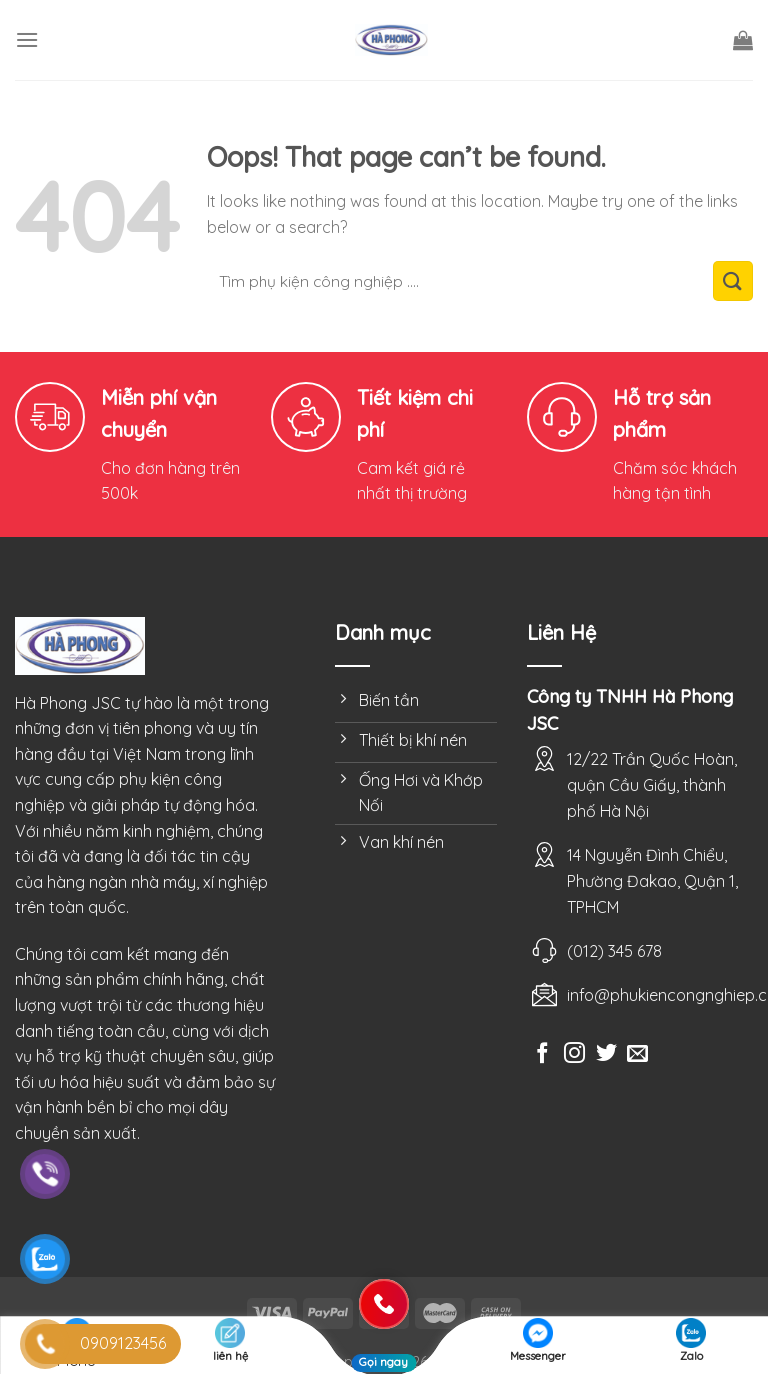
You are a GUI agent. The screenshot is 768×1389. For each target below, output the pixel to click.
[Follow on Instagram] (574, 1054)
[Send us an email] (637, 1054)
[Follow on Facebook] (542, 1054)
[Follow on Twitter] (606, 1054)
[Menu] (27, 39)
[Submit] (733, 281)
